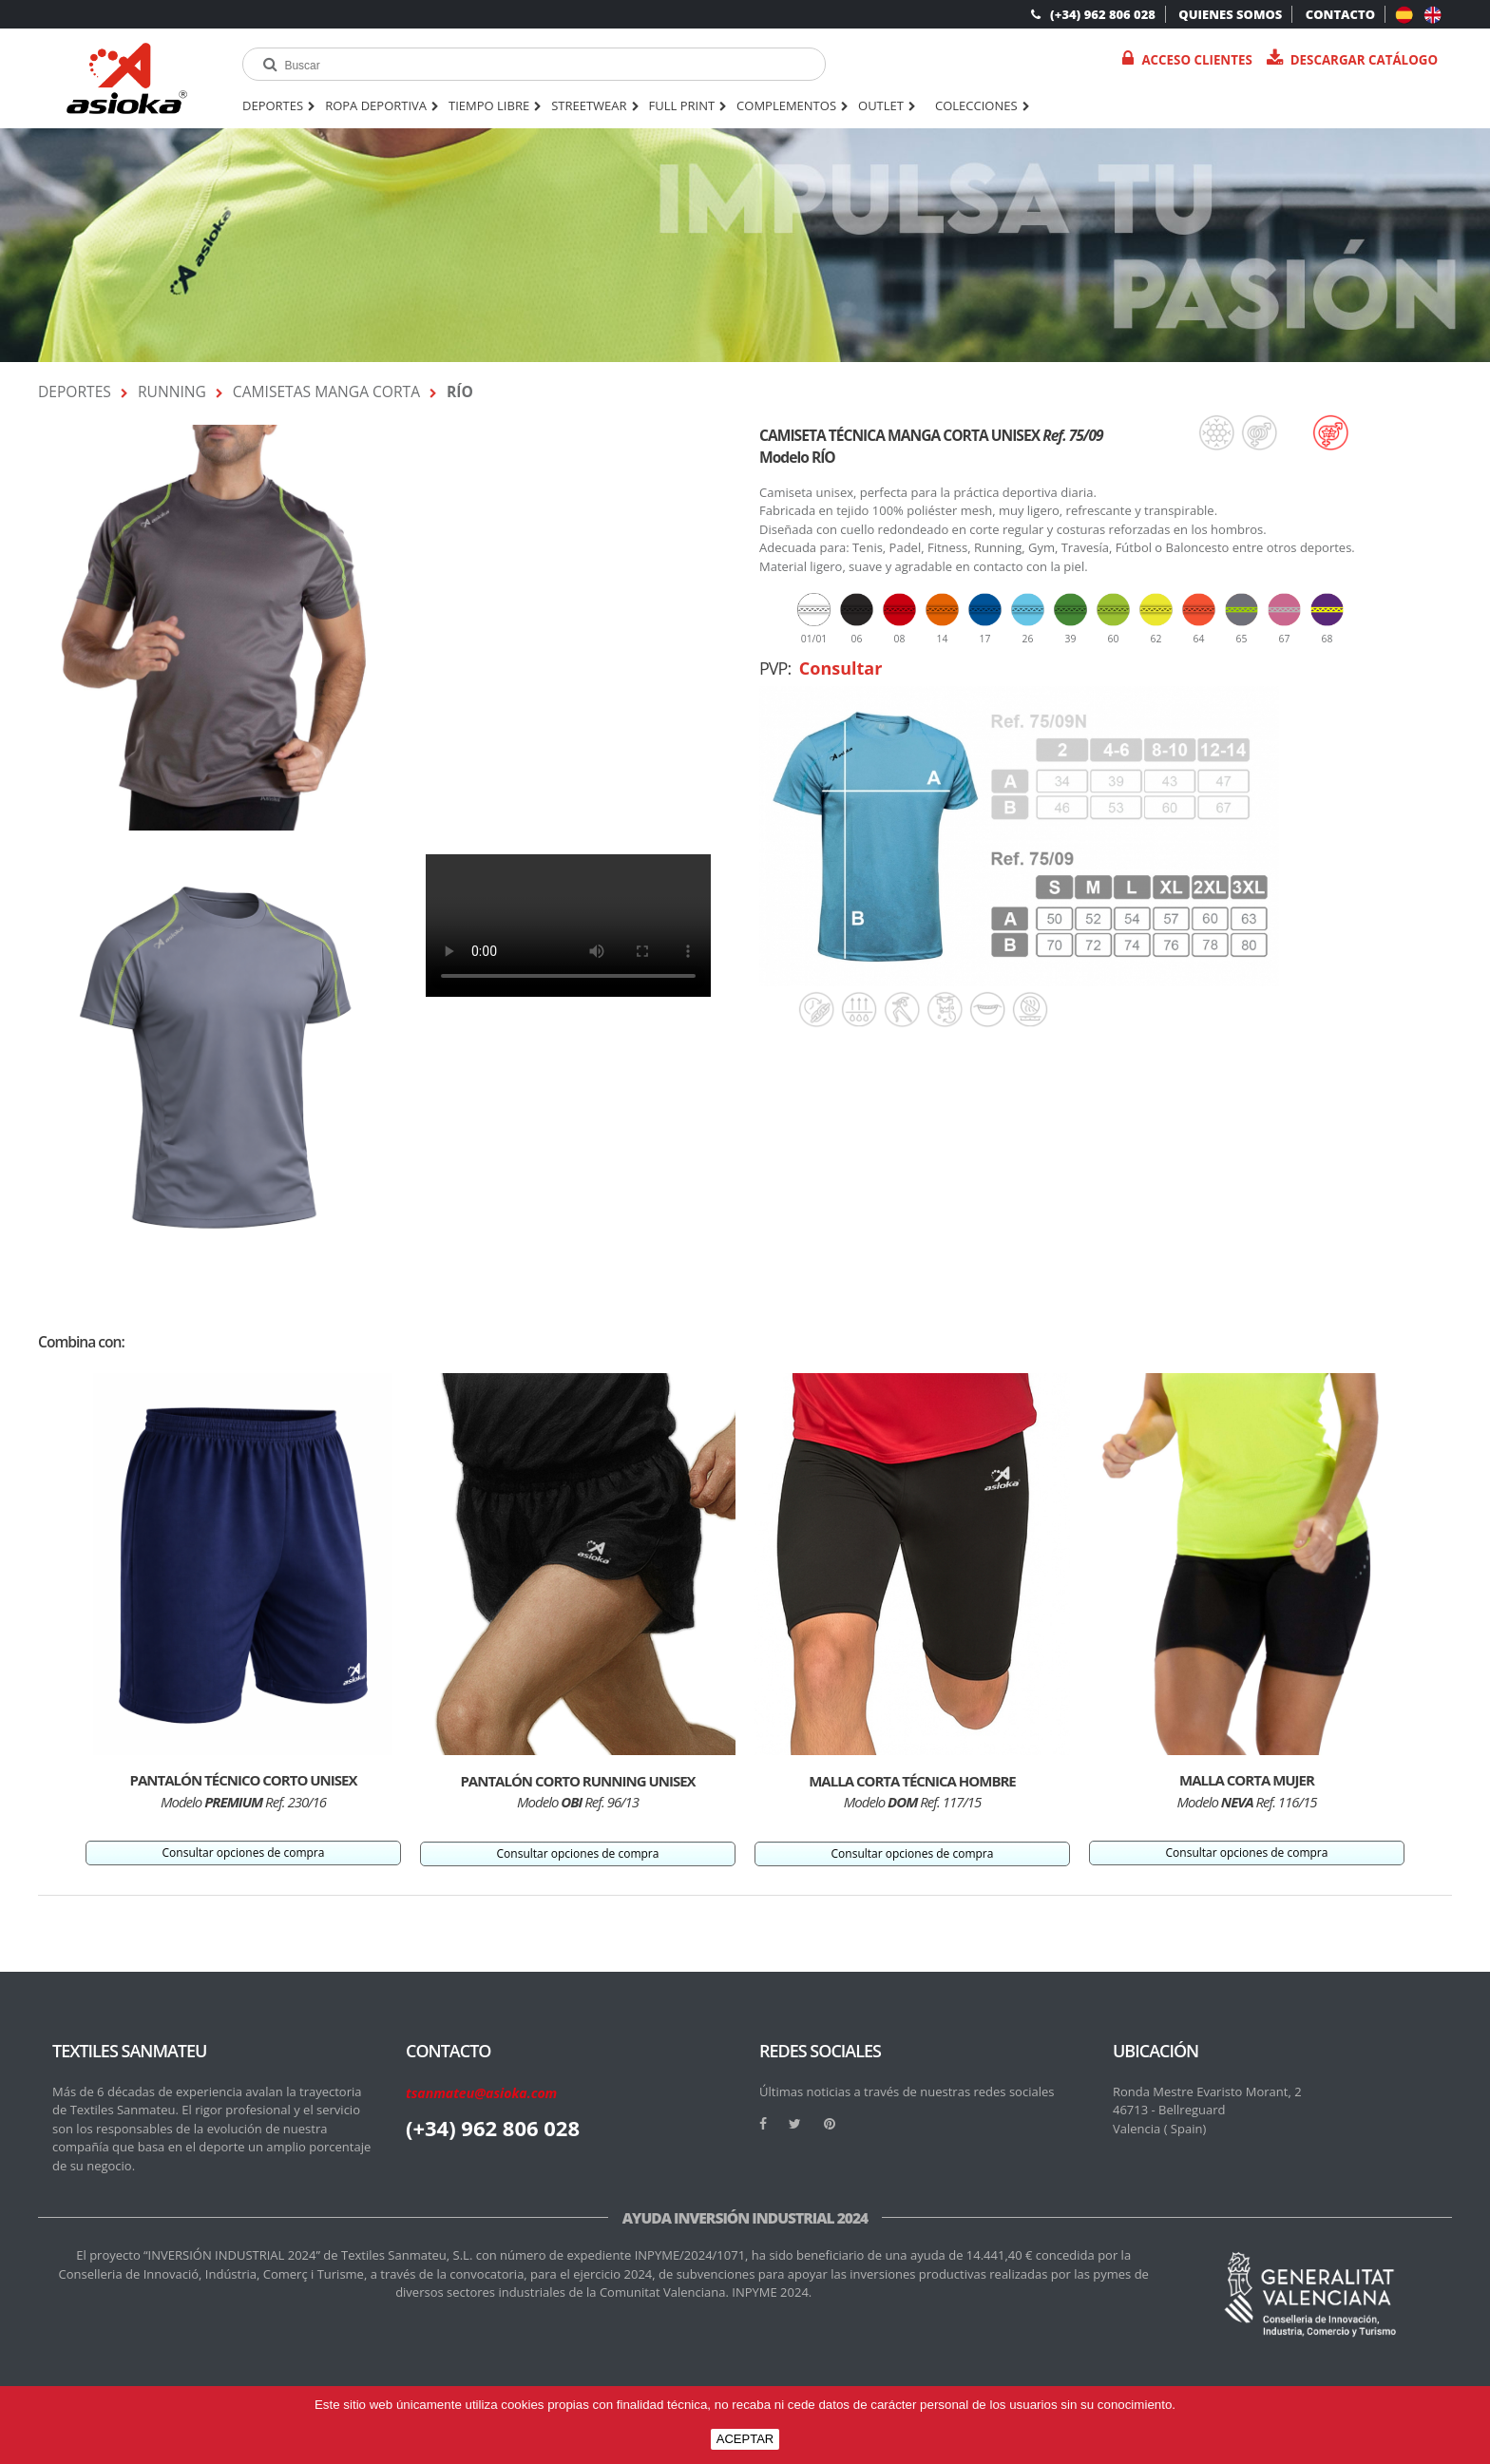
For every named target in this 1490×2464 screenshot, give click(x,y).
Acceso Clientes (1186, 59)
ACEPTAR (745, 2439)
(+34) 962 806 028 (1093, 14)
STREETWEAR (595, 106)
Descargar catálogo (1352, 59)
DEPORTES (278, 106)
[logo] (127, 78)
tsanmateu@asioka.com (481, 2093)
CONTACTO (1340, 14)
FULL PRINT (688, 106)
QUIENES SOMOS (1230, 14)
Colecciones (982, 106)
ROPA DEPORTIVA (382, 106)
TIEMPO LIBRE (495, 106)
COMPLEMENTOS (792, 106)
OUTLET (887, 106)
